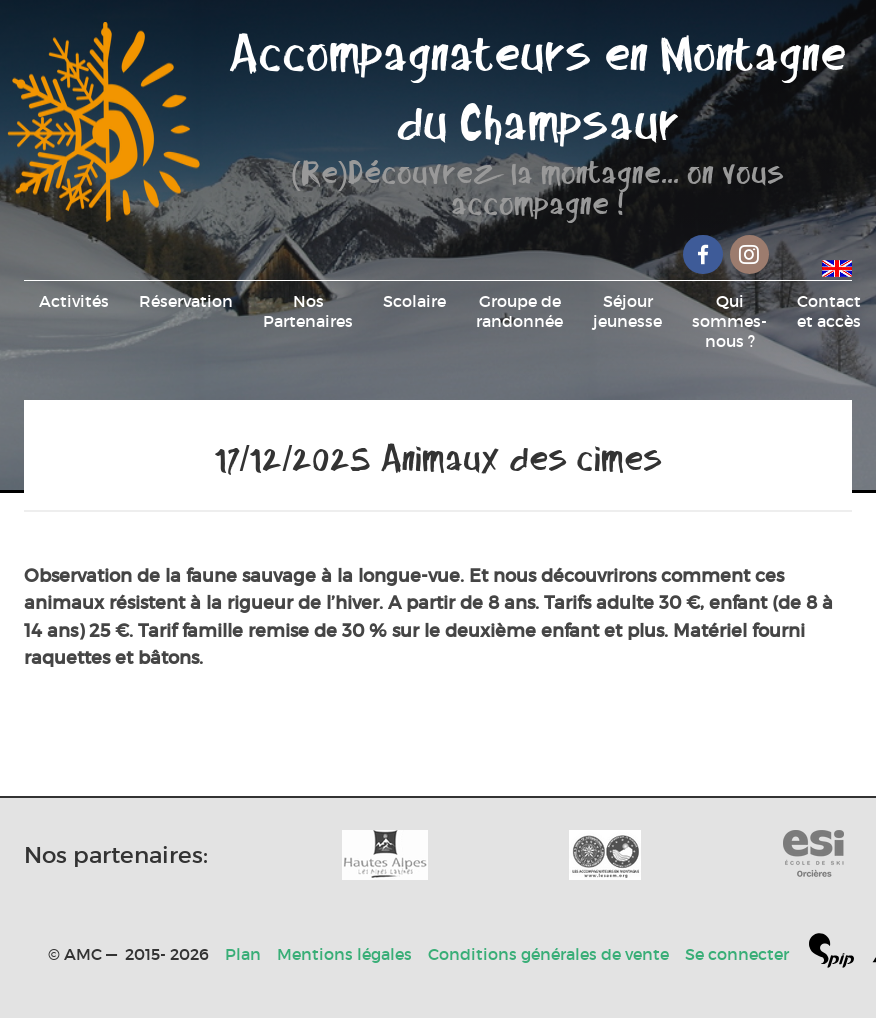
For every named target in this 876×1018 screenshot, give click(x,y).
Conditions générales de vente (548, 954)
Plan (243, 954)
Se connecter (737, 954)
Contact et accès (829, 311)
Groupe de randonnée (519, 311)
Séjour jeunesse (627, 311)
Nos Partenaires (308, 311)
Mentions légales (344, 954)
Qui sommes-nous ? (729, 321)
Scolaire (414, 301)
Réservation (186, 301)
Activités (74, 301)
